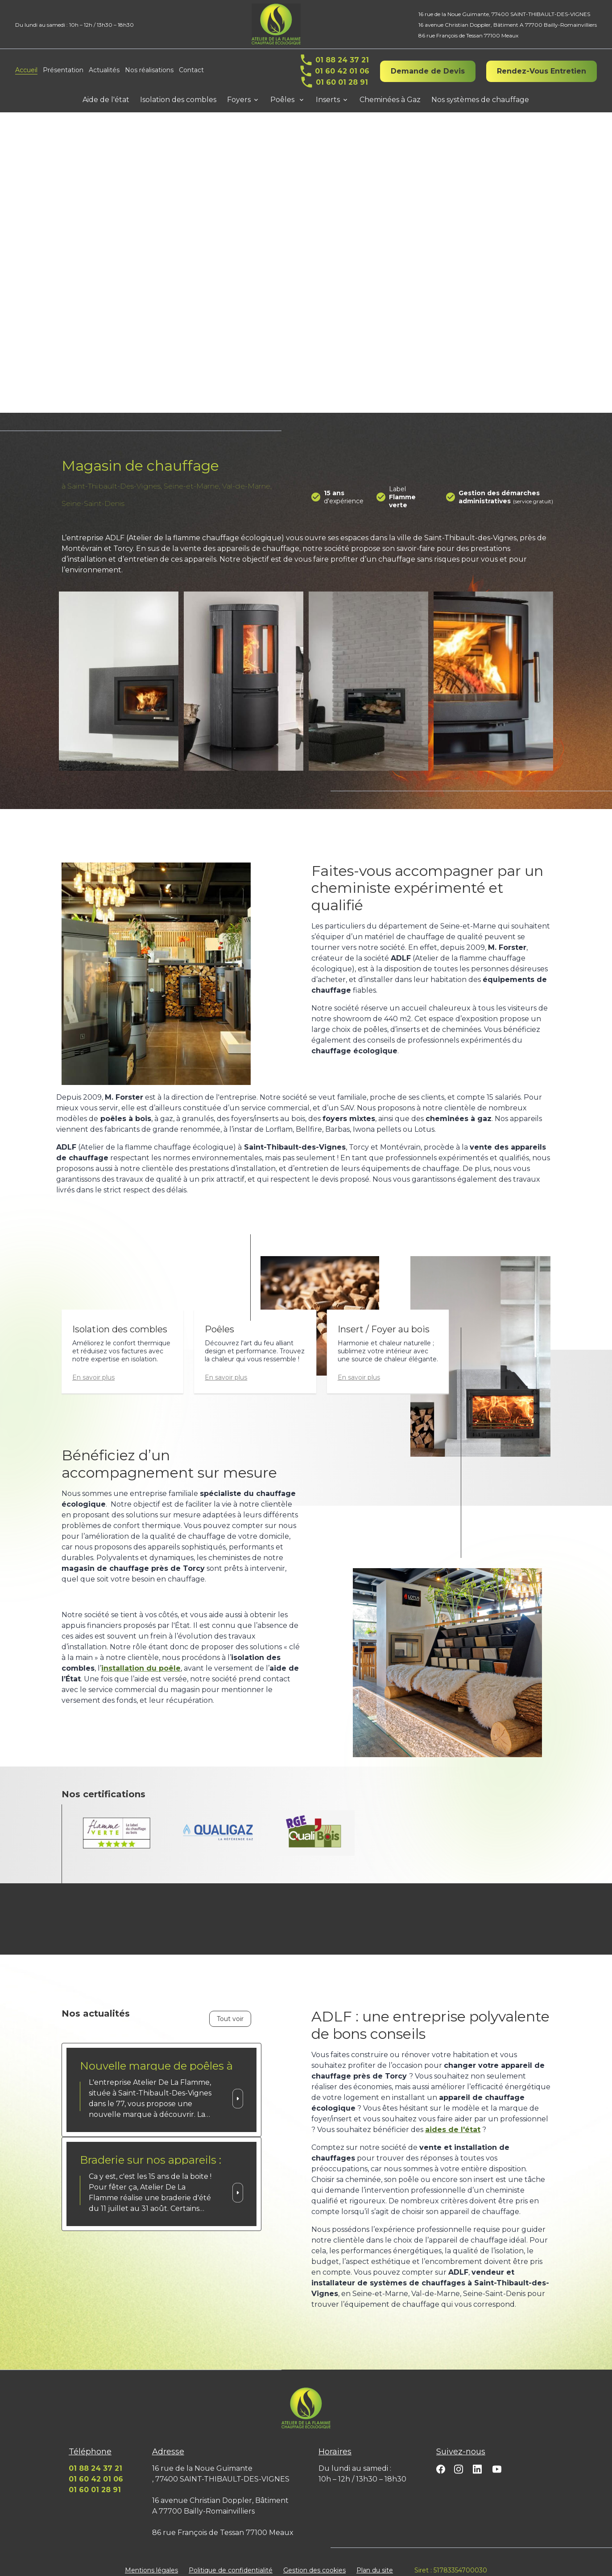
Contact (191, 70)
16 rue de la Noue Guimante (504, 14)
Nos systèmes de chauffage (480, 99)
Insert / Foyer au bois (384, 1318)
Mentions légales (151, 2559)
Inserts (328, 99)
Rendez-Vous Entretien (541, 71)
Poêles (283, 99)
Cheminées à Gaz (390, 99)
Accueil (26, 70)
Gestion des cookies (314, 2559)
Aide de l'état (106, 99)
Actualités (104, 70)
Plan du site (374, 2559)
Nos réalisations (149, 70)
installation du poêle (141, 1657)
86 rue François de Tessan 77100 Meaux (468, 35)
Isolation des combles (178, 99)
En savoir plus (93, 1367)
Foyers (239, 99)
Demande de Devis (428, 71)
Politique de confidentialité (231, 2559)
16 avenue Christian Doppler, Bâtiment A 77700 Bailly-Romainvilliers (507, 24)
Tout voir (230, 2008)
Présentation (63, 70)
